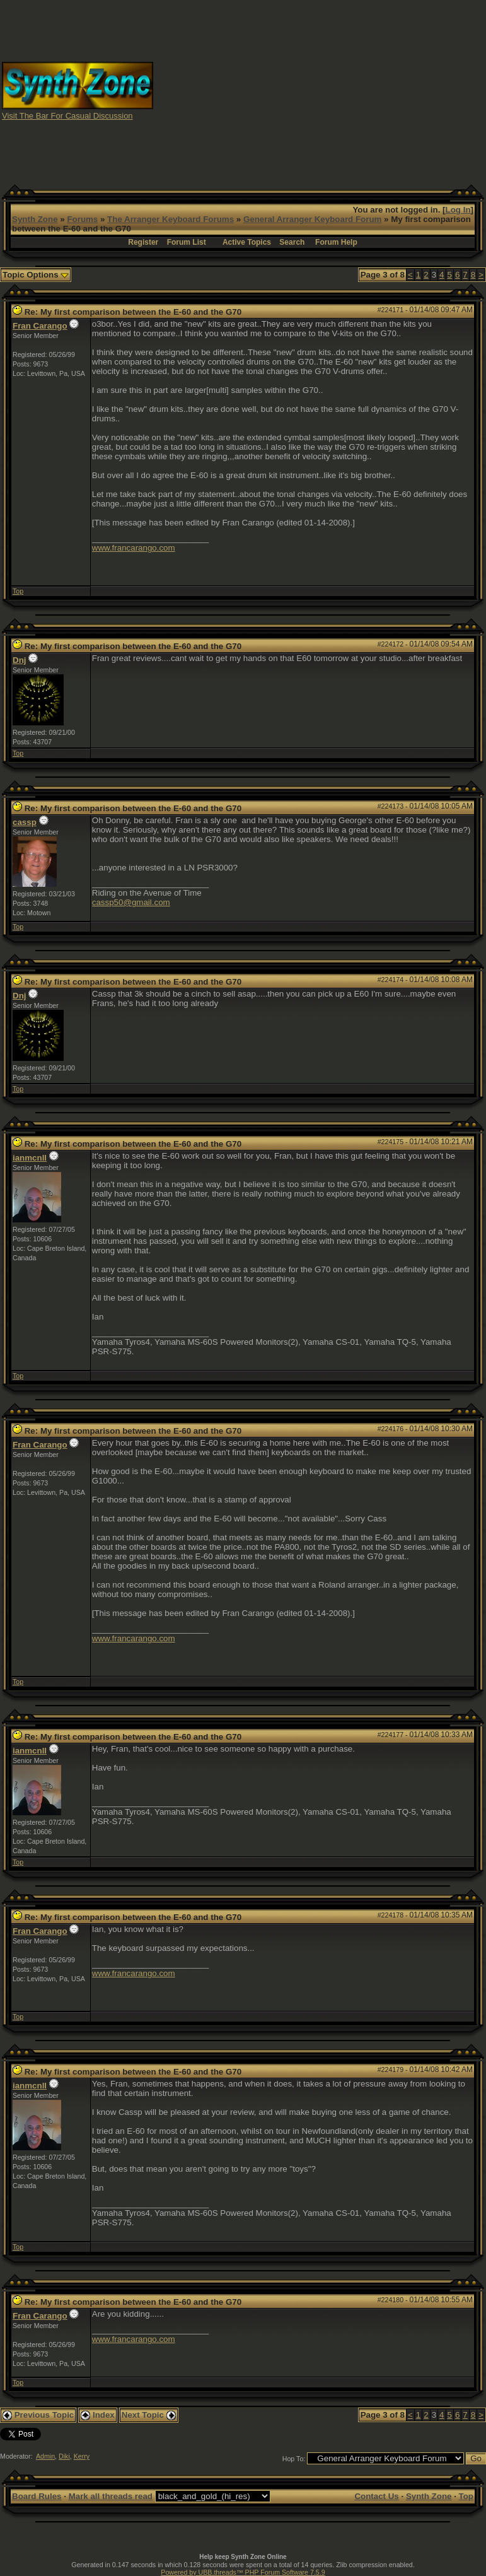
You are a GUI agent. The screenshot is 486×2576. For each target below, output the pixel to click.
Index (98, 2415)
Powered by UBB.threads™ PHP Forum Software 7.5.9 (243, 2572)
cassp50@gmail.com (131, 902)
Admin (45, 2456)
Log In (458, 209)
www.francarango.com (133, 548)
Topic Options (36, 274)
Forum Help (336, 242)
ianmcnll (30, 1157)
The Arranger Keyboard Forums (170, 219)
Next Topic (149, 2415)
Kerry (82, 2456)
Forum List (186, 242)
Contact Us (376, 2496)
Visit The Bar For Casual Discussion (67, 115)
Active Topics (247, 242)
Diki (64, 2456)
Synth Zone (35, 219)
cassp (25, 822)
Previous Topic (38, 2415)
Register (143, 242)
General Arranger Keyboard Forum (312, 219)
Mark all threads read (111, 2496)
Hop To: (294, 2458)
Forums (82, 219)
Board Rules (37, 2496)
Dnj (19, 660)
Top (18, 591)
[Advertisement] (320, 90)
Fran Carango (40, 326)
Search (291, 242)
